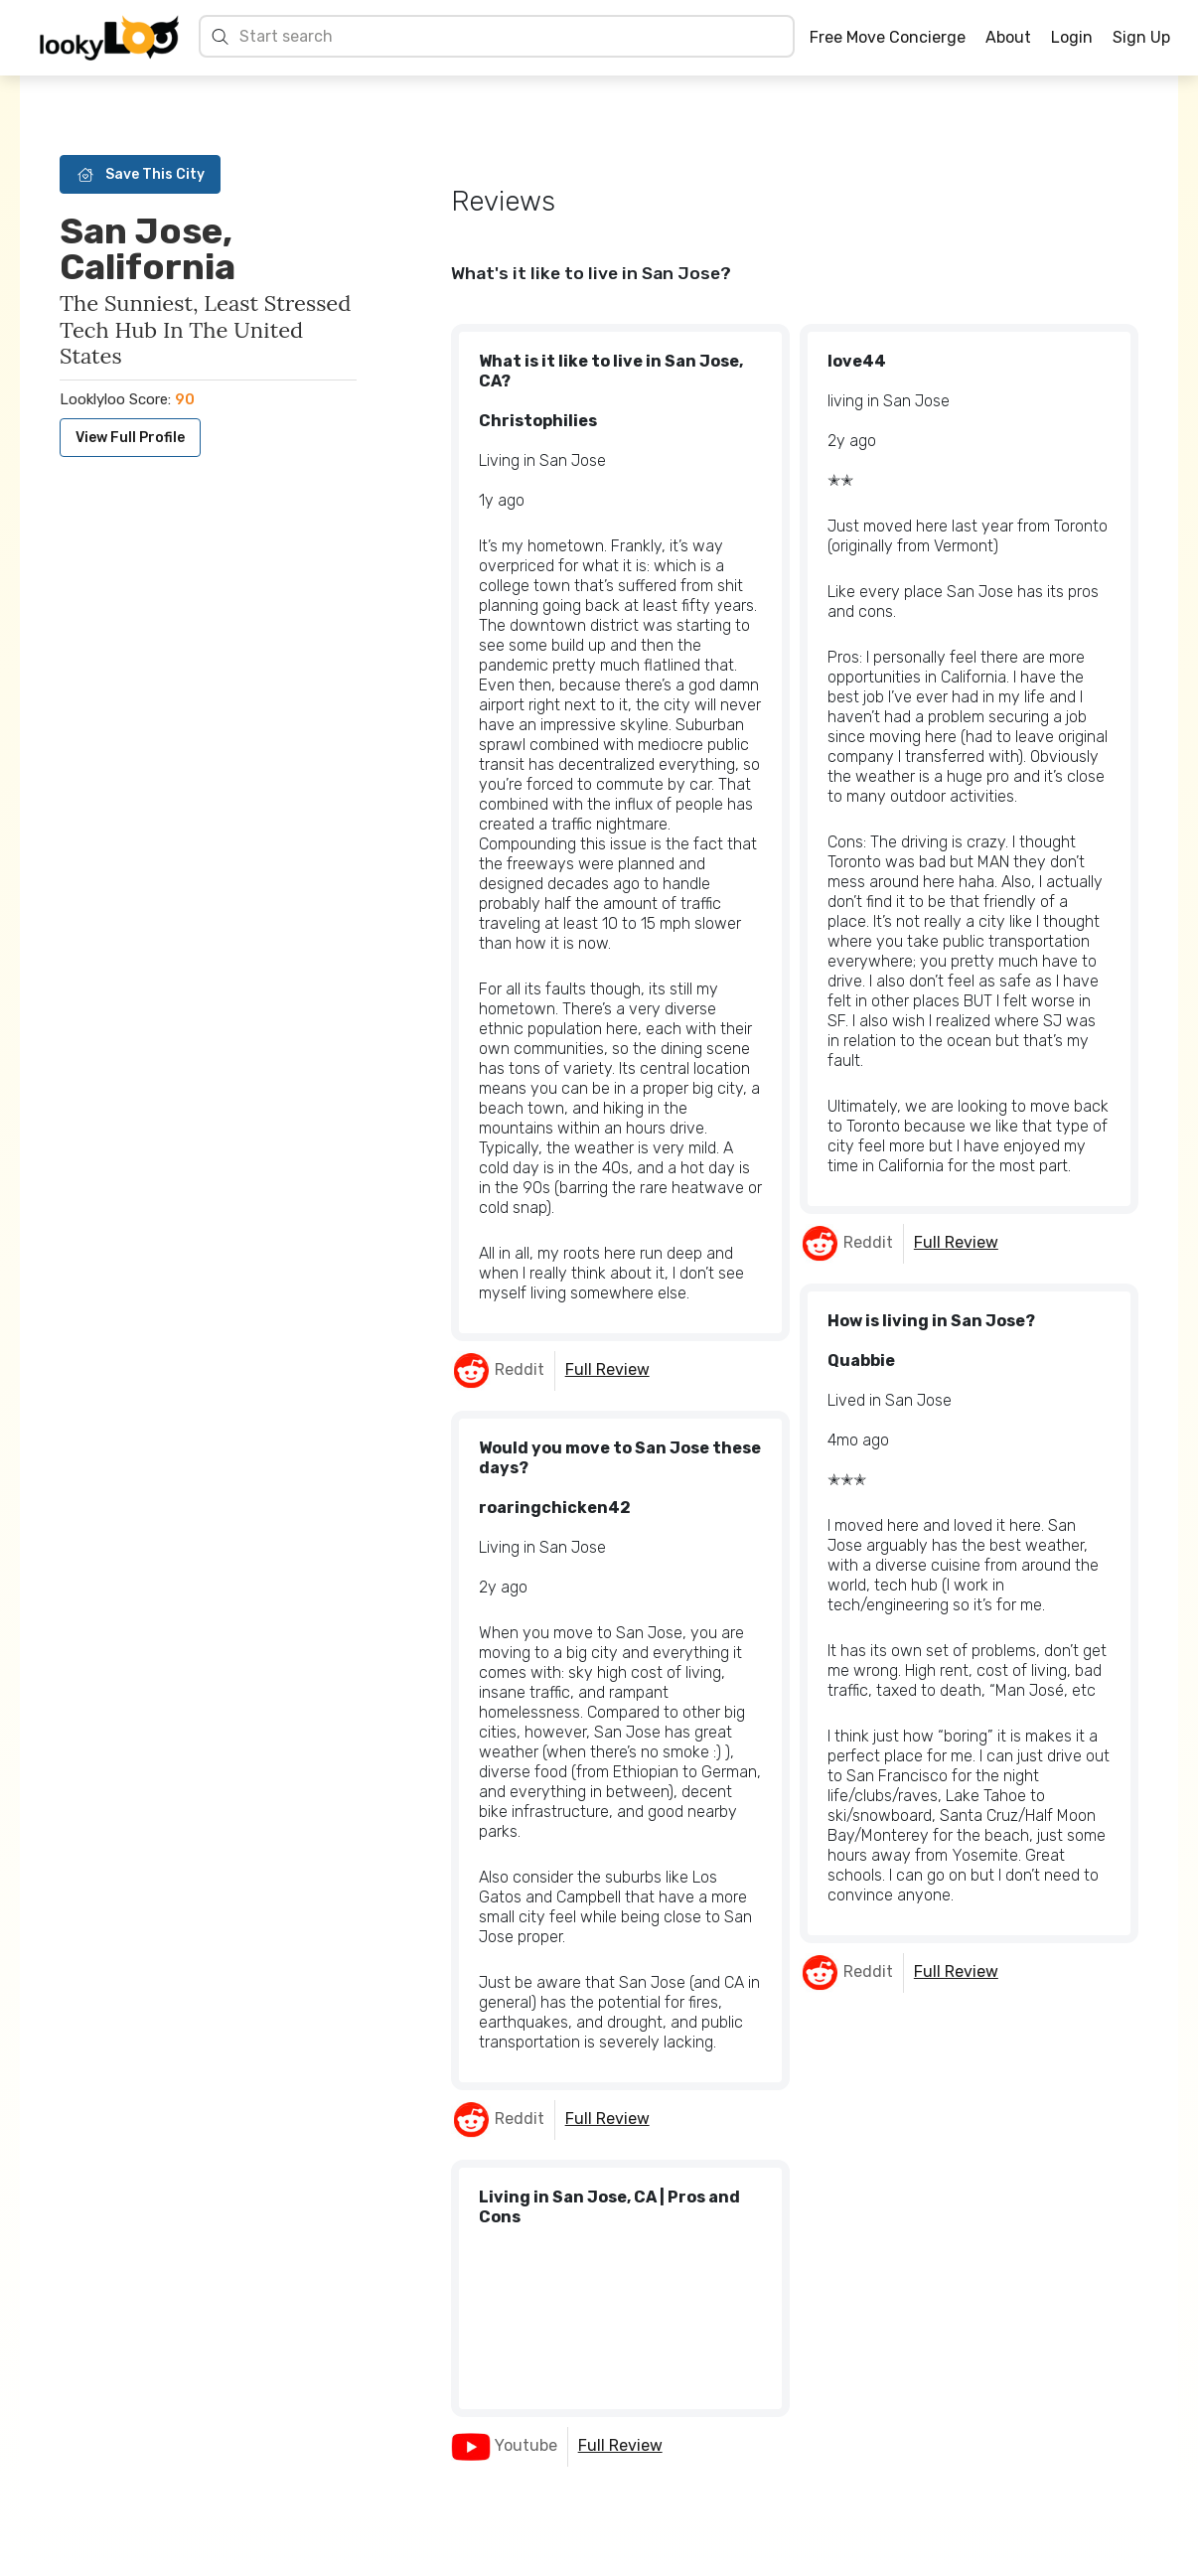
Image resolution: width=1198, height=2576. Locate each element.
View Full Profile (130, 437)
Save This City (140, 174)
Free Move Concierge (888, 37)
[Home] (109, 38)
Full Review (607, 1369)
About (1008, 37)
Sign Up (1141, 37)
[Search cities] (511, 36)
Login (1072, 37)
